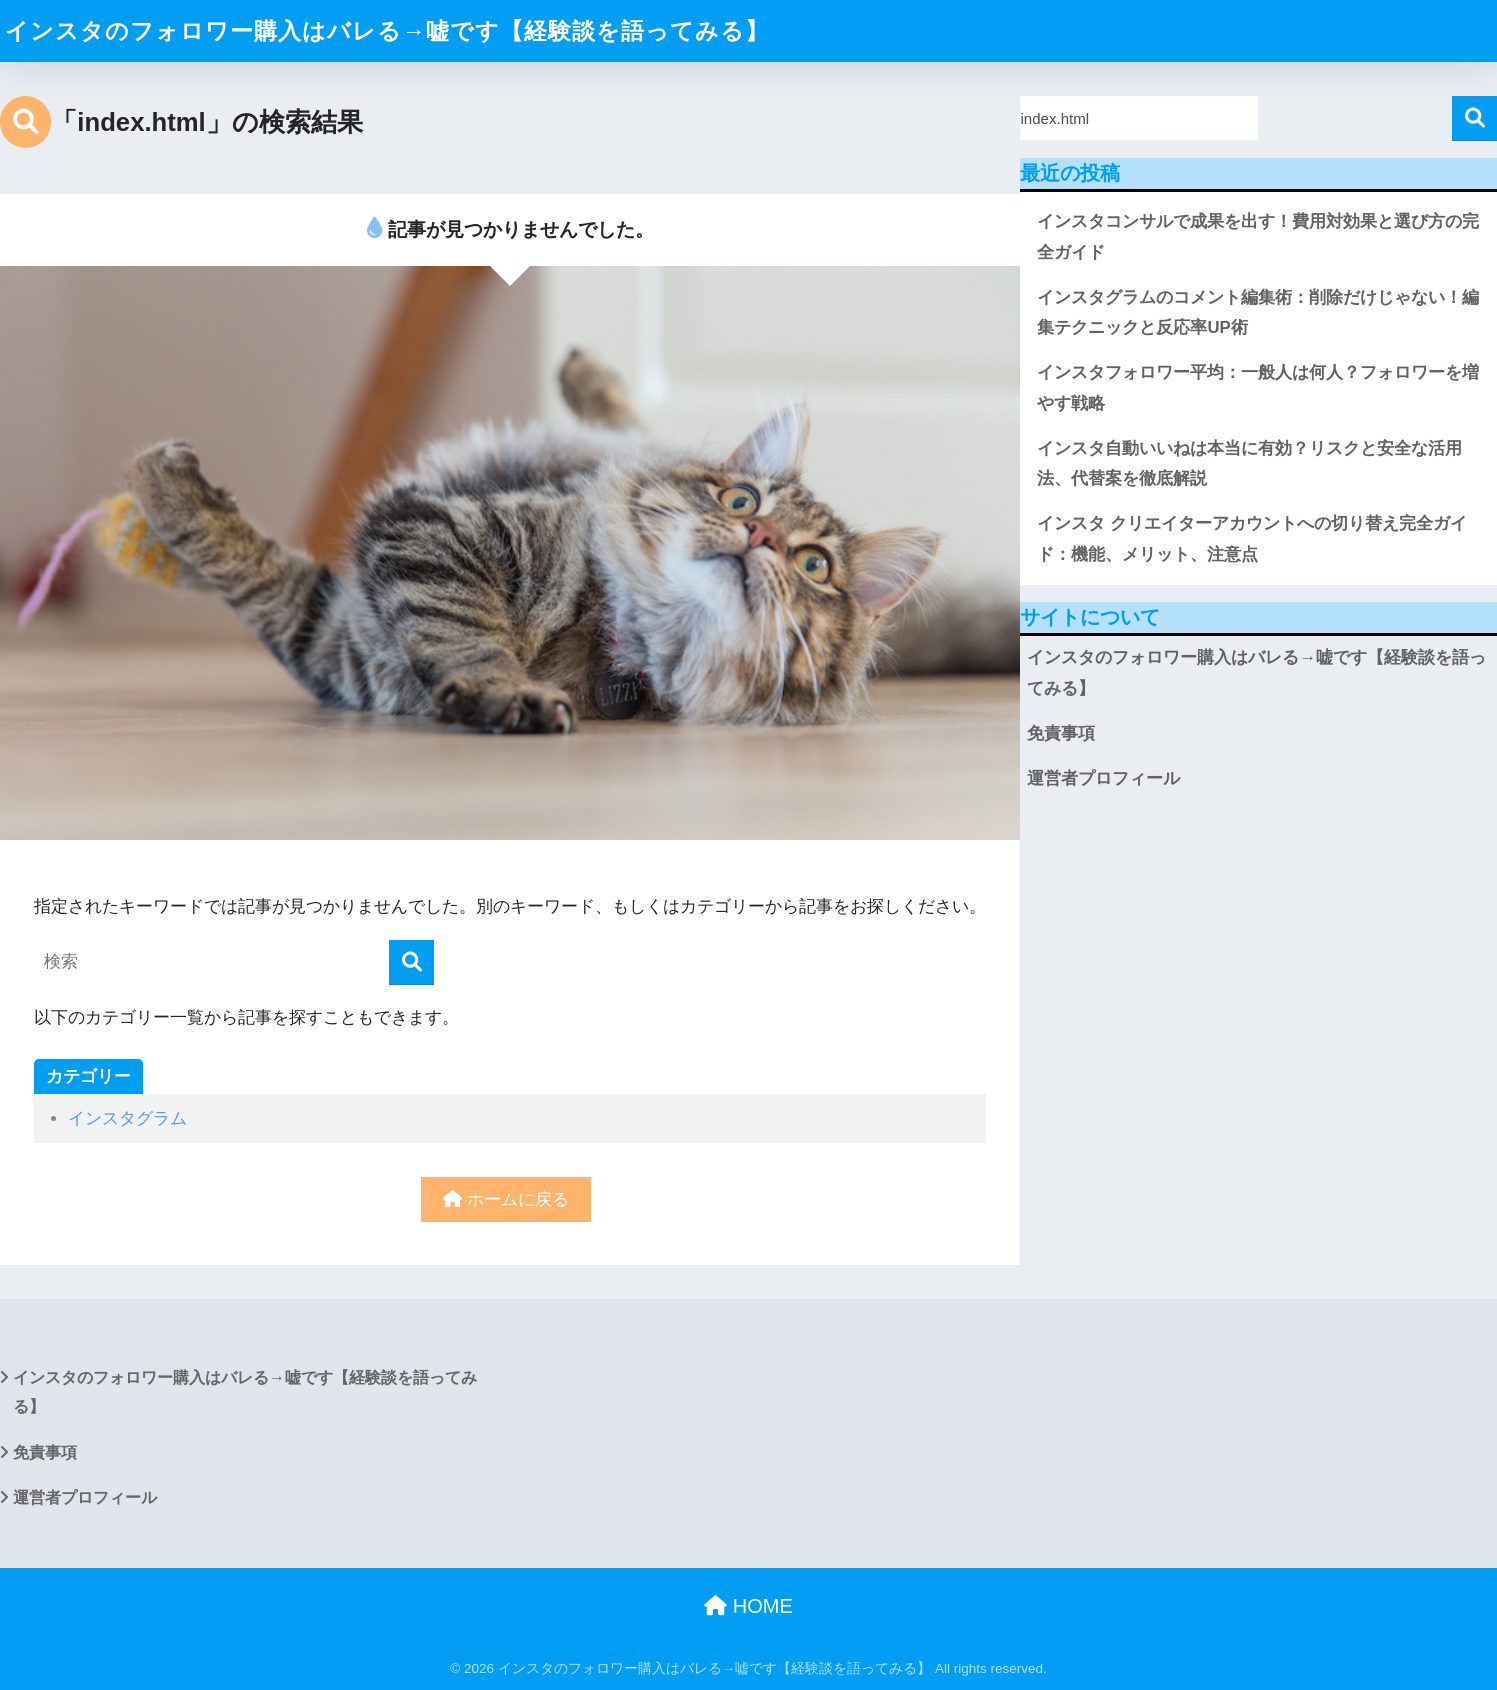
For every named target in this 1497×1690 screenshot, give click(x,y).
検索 (1474, 118)
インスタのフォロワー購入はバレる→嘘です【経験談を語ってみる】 (387, 31)
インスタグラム (127, 1118)
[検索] (411, 962)
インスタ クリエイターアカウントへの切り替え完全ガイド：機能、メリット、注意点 (1252, 539)
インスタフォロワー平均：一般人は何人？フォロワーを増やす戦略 (1258, 388)
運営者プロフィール (1103, 778)
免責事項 (1061, 733)
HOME (748, 1606)
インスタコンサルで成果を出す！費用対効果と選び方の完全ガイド (1258, 237)
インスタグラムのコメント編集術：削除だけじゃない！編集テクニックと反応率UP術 (1258, 313)
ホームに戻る (506, 1199)
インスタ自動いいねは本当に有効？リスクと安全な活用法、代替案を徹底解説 (1249, 464)
